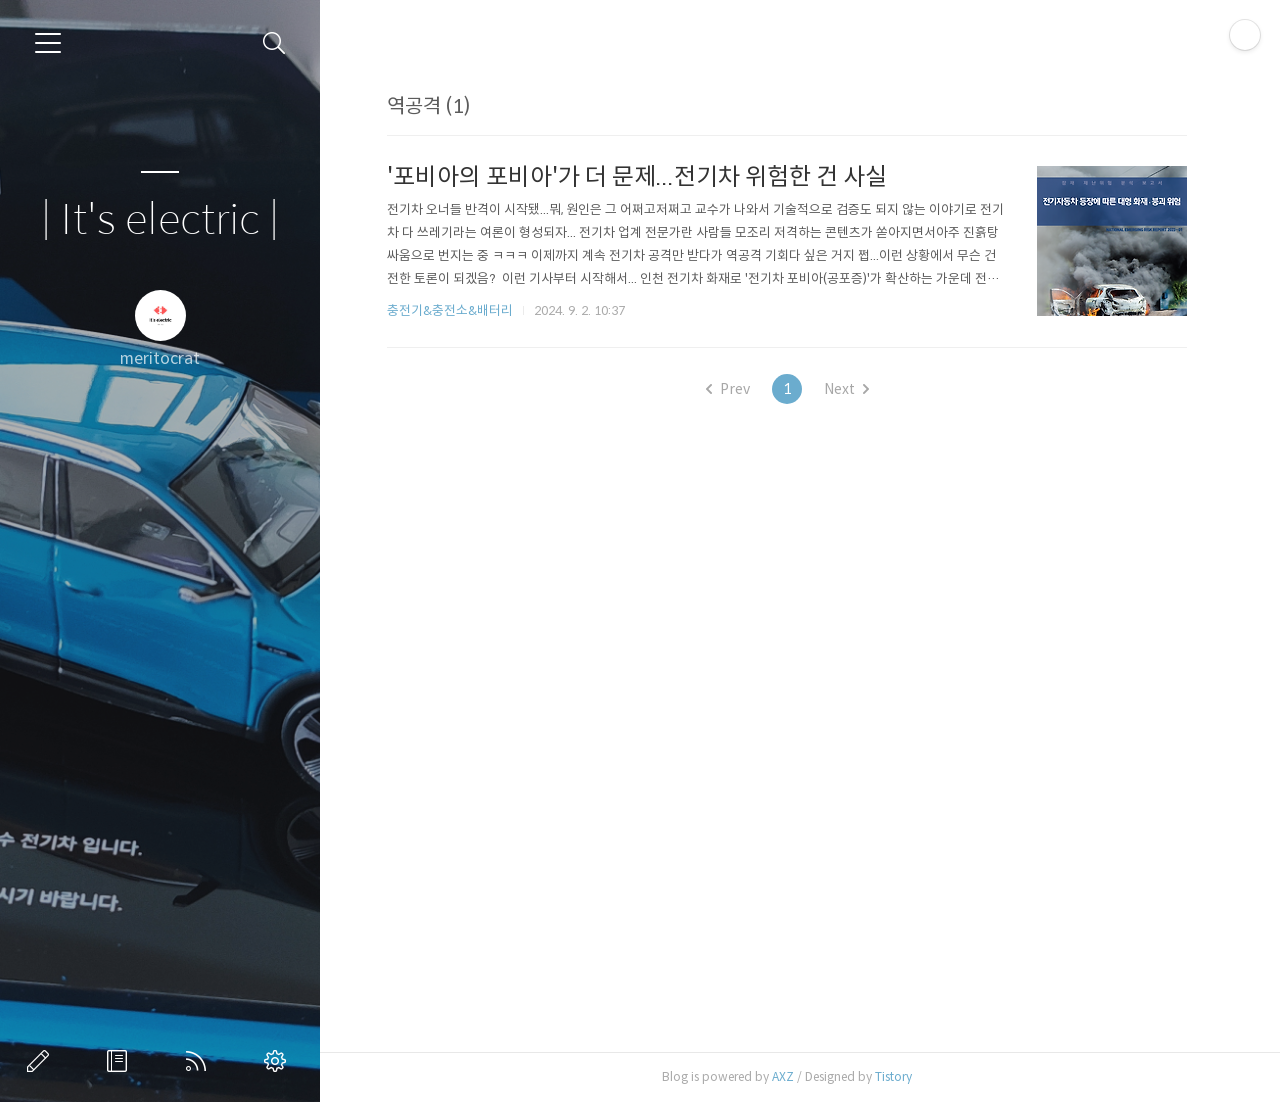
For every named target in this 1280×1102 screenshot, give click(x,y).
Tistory (893, 1076)
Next (846, 389)
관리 (279, 1061)
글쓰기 (42, 1061)
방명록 (121, 1061)
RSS (200, 1061)
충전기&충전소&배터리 (450, 310)
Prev (728, 389)
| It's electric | (160, 220)
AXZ (783, 1076)
